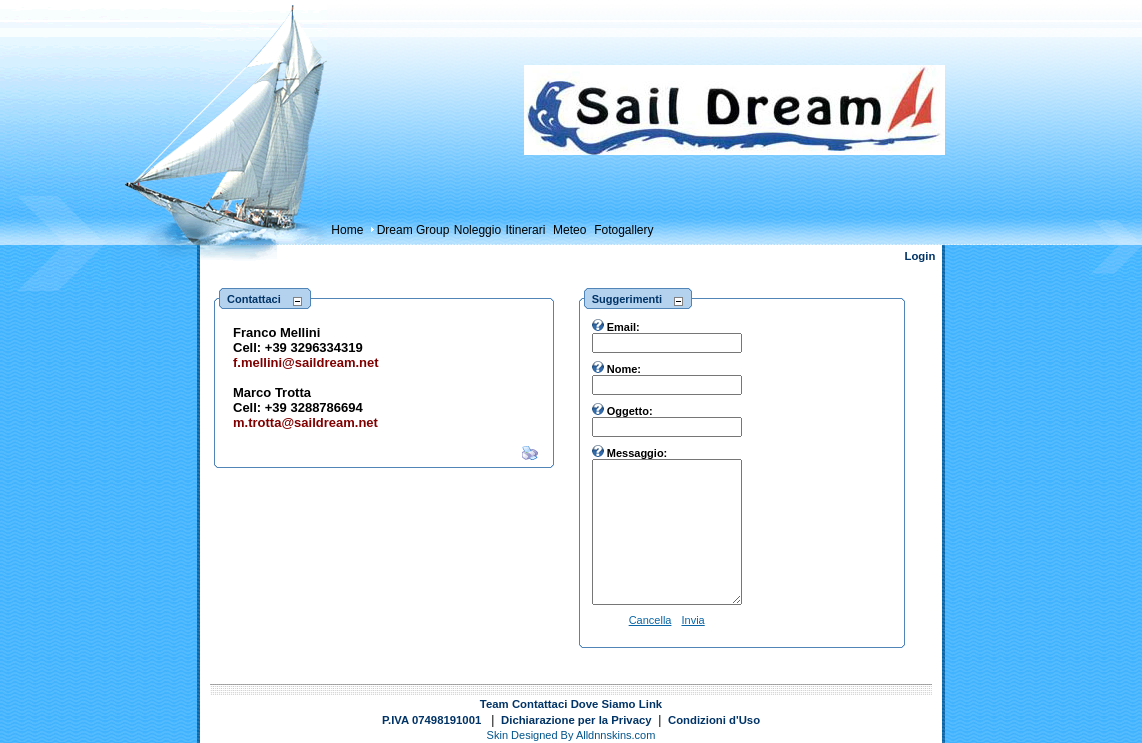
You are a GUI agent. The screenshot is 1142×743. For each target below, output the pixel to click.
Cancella (650, 620)
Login (920, 256)
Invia (692, 620)
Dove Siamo (603, 704)
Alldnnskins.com (615, 735)
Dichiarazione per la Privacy (576, 720)
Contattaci (539, 704)
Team (494, 704)
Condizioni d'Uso (714, 720)
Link (650, 704)
